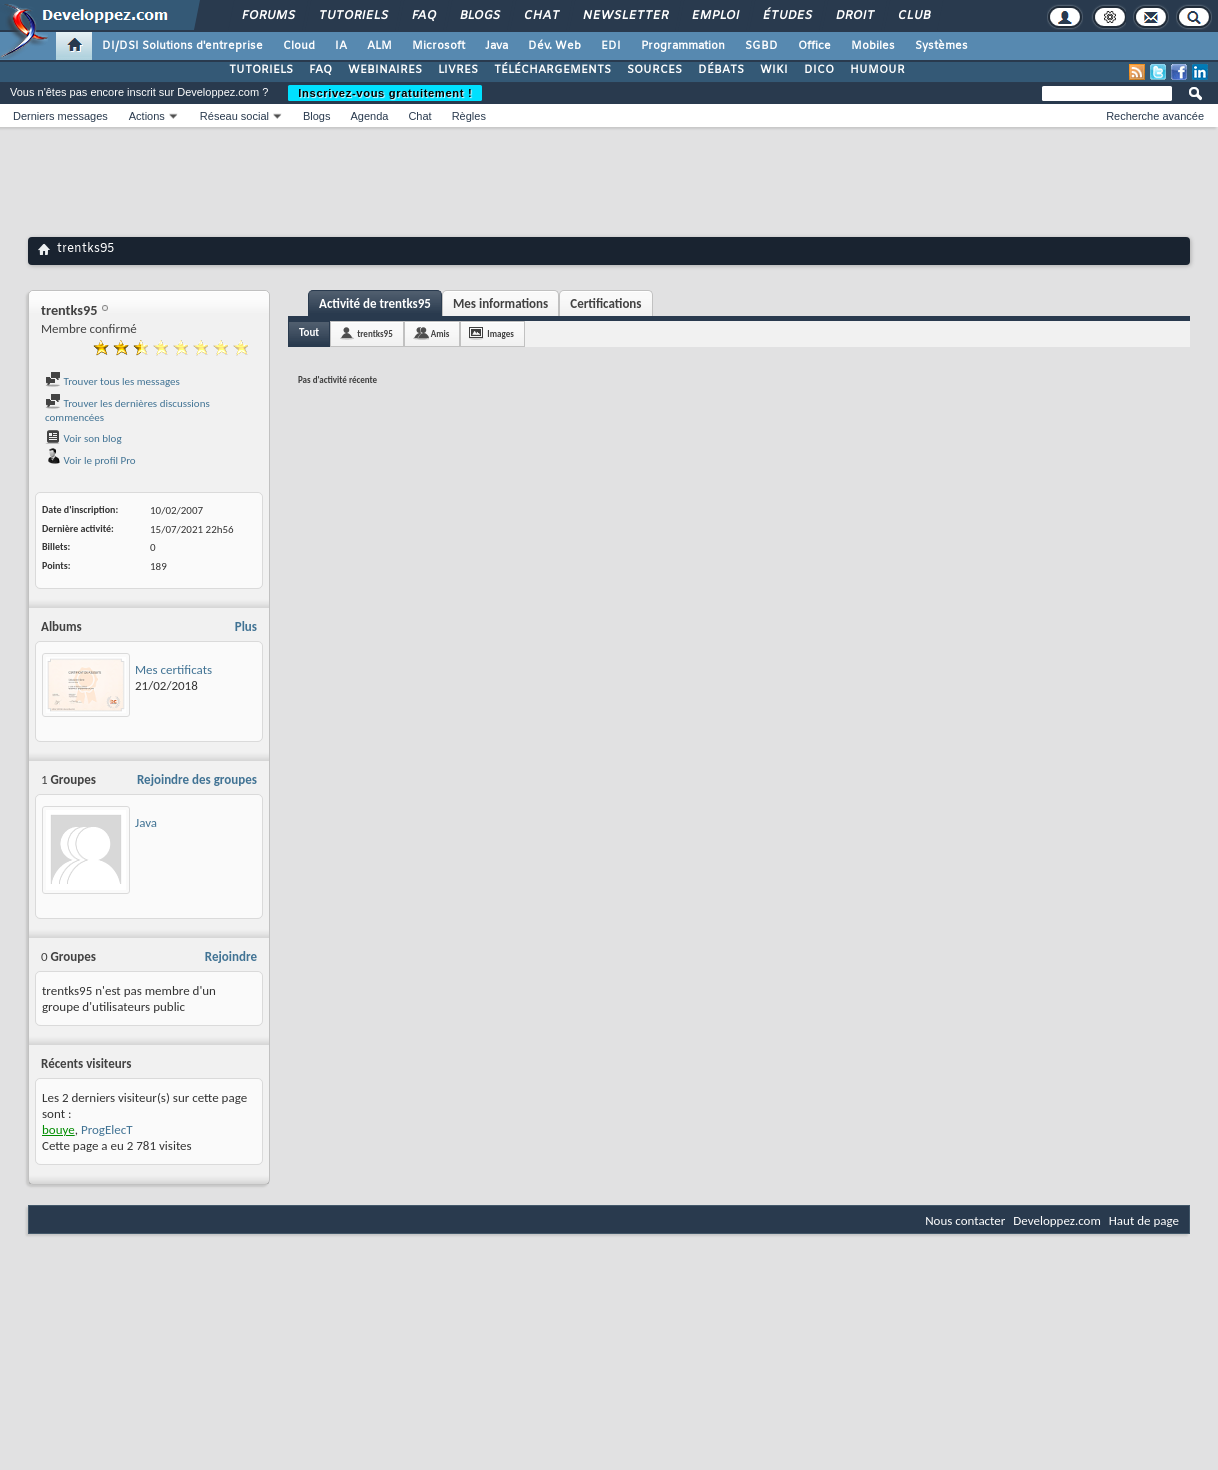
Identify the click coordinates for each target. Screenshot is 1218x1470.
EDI (611, 46)
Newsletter (624, 16)
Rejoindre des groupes (197, 779)
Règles (469, 116)
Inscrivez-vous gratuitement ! (385, 93)
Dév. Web (554, 46)
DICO (819, 70)
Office (814, 46)
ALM (379, 46)
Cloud (299, 46)
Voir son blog (83, 438)
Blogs (479, 16)
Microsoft (438, 46)
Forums (267, 16)
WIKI (774, 70)
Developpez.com (1057, 1220)
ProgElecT (107, 1129)
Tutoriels (352, 16)
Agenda (369, 116)
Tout (309, 332)
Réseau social (234, 116)
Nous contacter (965, 1220)
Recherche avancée (1155, 116)
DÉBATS (721, 70)
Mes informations (500, 303)
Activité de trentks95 (375, 303)
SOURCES (654, 70)
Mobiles (873, 46)
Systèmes (941, 46)
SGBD (761, 46)
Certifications (605, 303)
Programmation (683, 46)
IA (341, 46)
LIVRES (458, 70)
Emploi (714, 16)
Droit (854, 16)
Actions (147, 116)
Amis (440, 333)
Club (913, 16)
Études (786, 16)
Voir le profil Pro (90, 460)
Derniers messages (60, 116)
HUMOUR (877, 70)
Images (500, 333)
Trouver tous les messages (112, 381)
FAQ (423, 16)
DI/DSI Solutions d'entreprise (182, 46)
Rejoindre (231, 956)
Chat (540, 16)
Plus (246, 626)
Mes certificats (173, 669)
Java (496, 46)
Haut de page (1144, 1220)
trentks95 (375, 333)
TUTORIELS (261, 70)
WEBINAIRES (385, 70)
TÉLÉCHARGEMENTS (552, 70)
